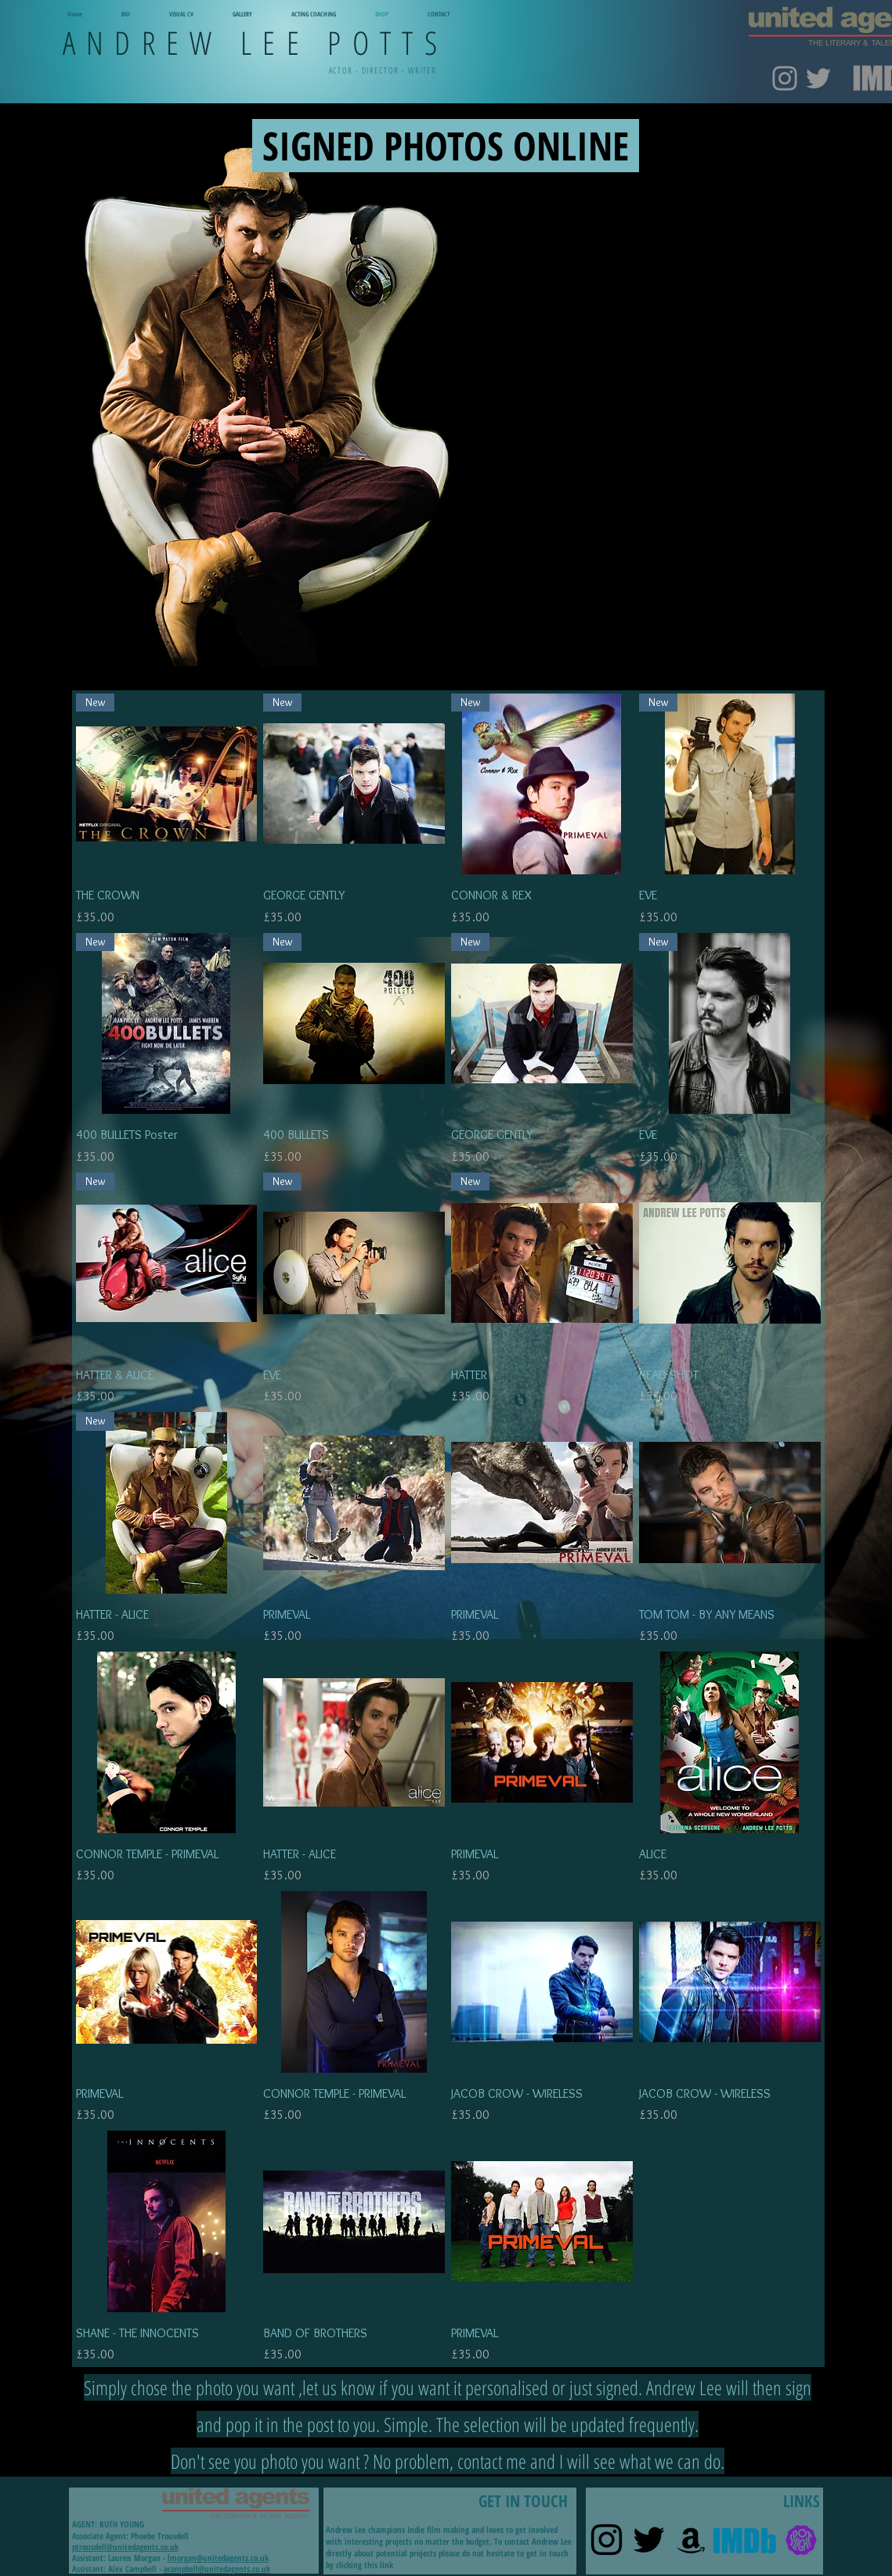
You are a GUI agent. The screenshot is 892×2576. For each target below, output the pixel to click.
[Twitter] (818, 78)
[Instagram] (784, 78)
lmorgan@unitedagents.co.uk (218, 2557)
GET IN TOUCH (447, 2490)
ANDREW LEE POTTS (256, 42)
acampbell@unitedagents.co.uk (217, 2568)
